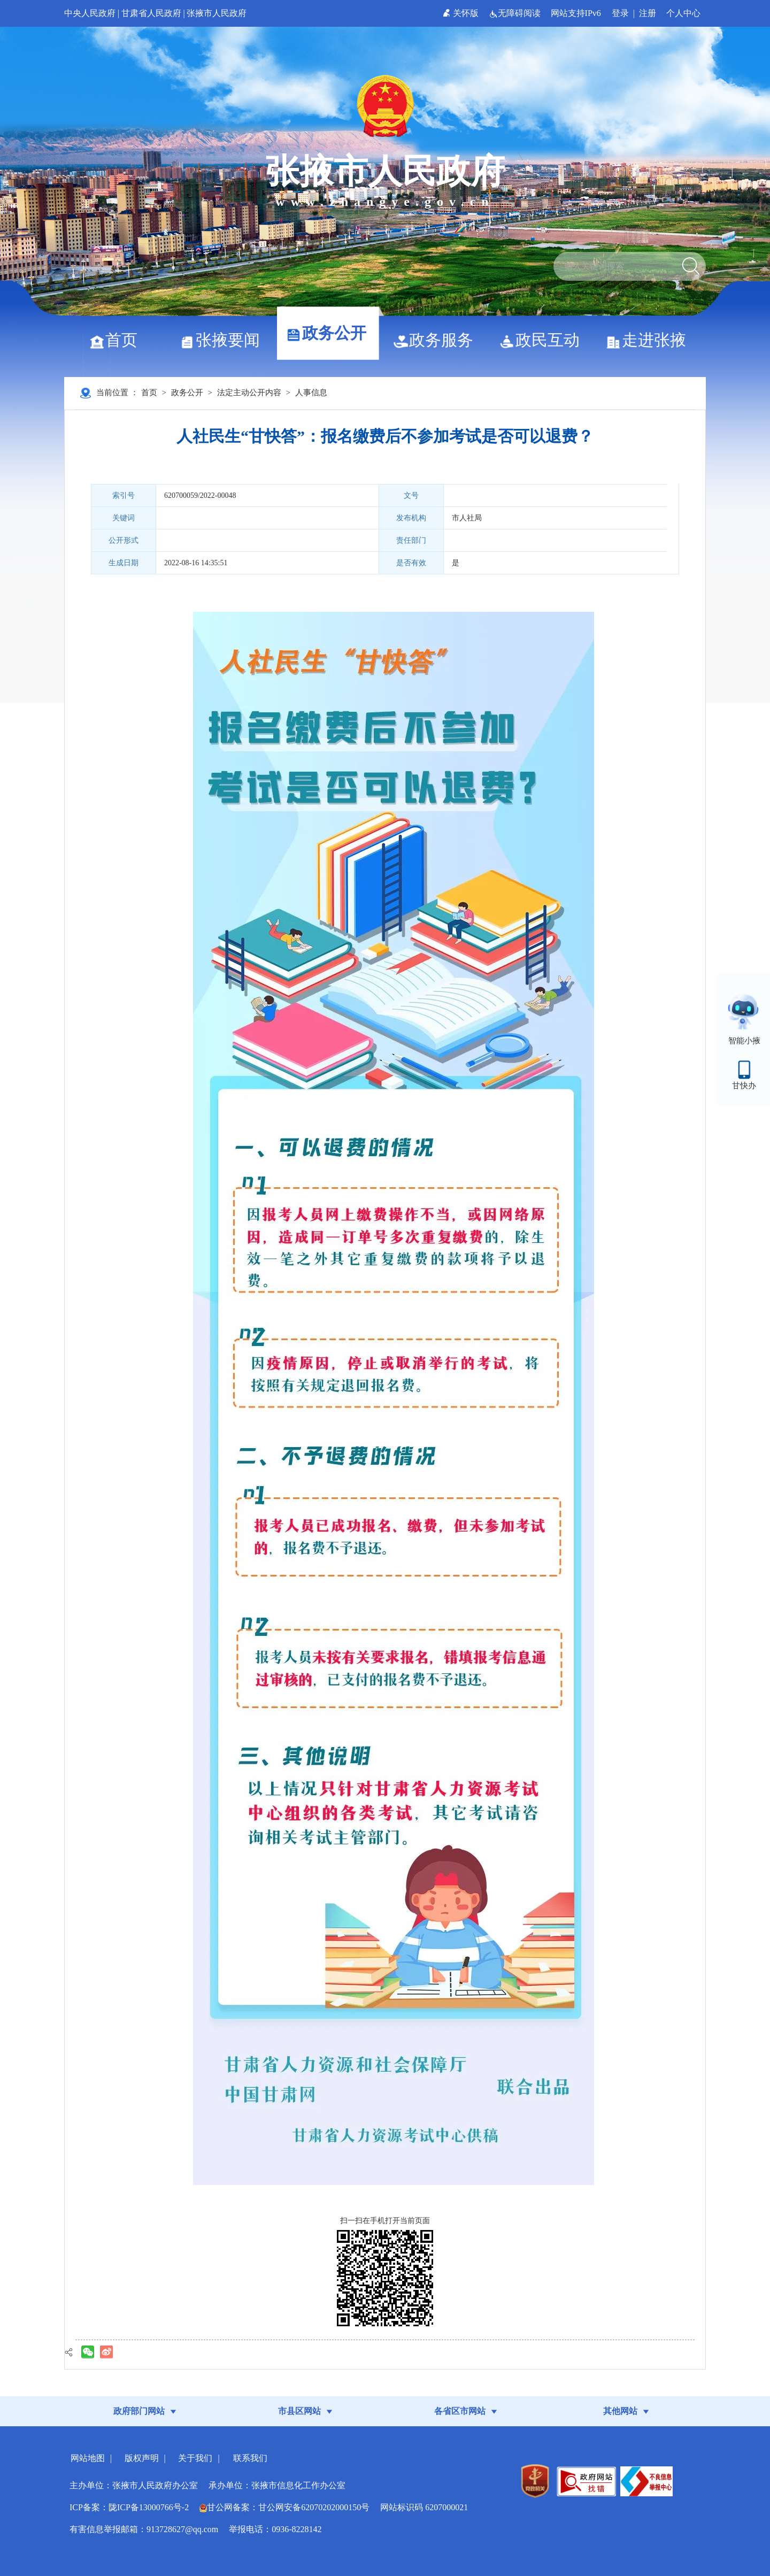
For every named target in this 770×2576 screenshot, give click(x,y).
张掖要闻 (224, 340)
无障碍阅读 (516, 13)
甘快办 (744, 1085)
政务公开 (330, 333)
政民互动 (543, 340)
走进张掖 (650, 340)
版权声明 (142, 2458)
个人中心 (683, 13)
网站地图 (88, 2458)
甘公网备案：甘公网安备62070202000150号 (284, 2507)
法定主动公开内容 (249, 392)
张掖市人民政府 (217, 13)
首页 (117, 340)
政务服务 (437, 340)
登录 (620, 13)
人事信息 (311, 392)
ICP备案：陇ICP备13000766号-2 (129, 2507)
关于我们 (195, 2458)
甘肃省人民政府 (151, 13)
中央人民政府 (90, 13)
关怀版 (462, 13)
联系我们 (250, 2458)
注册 (647, 13)
